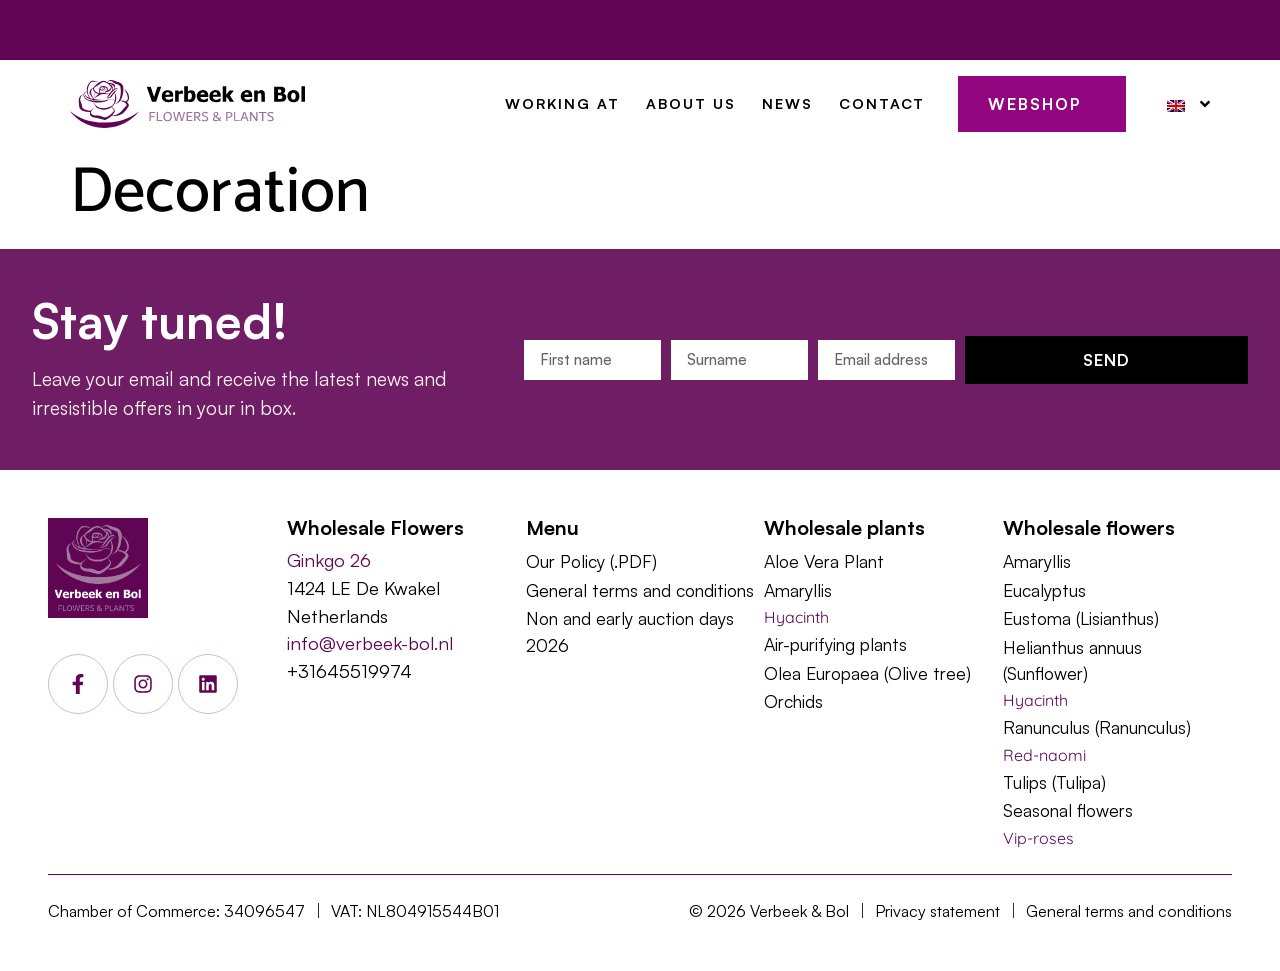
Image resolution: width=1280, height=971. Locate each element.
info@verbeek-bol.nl (370, 642)
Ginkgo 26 (329, 559)
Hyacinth (796, 617)
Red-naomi (1044, 755)
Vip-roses (1038, 838)
